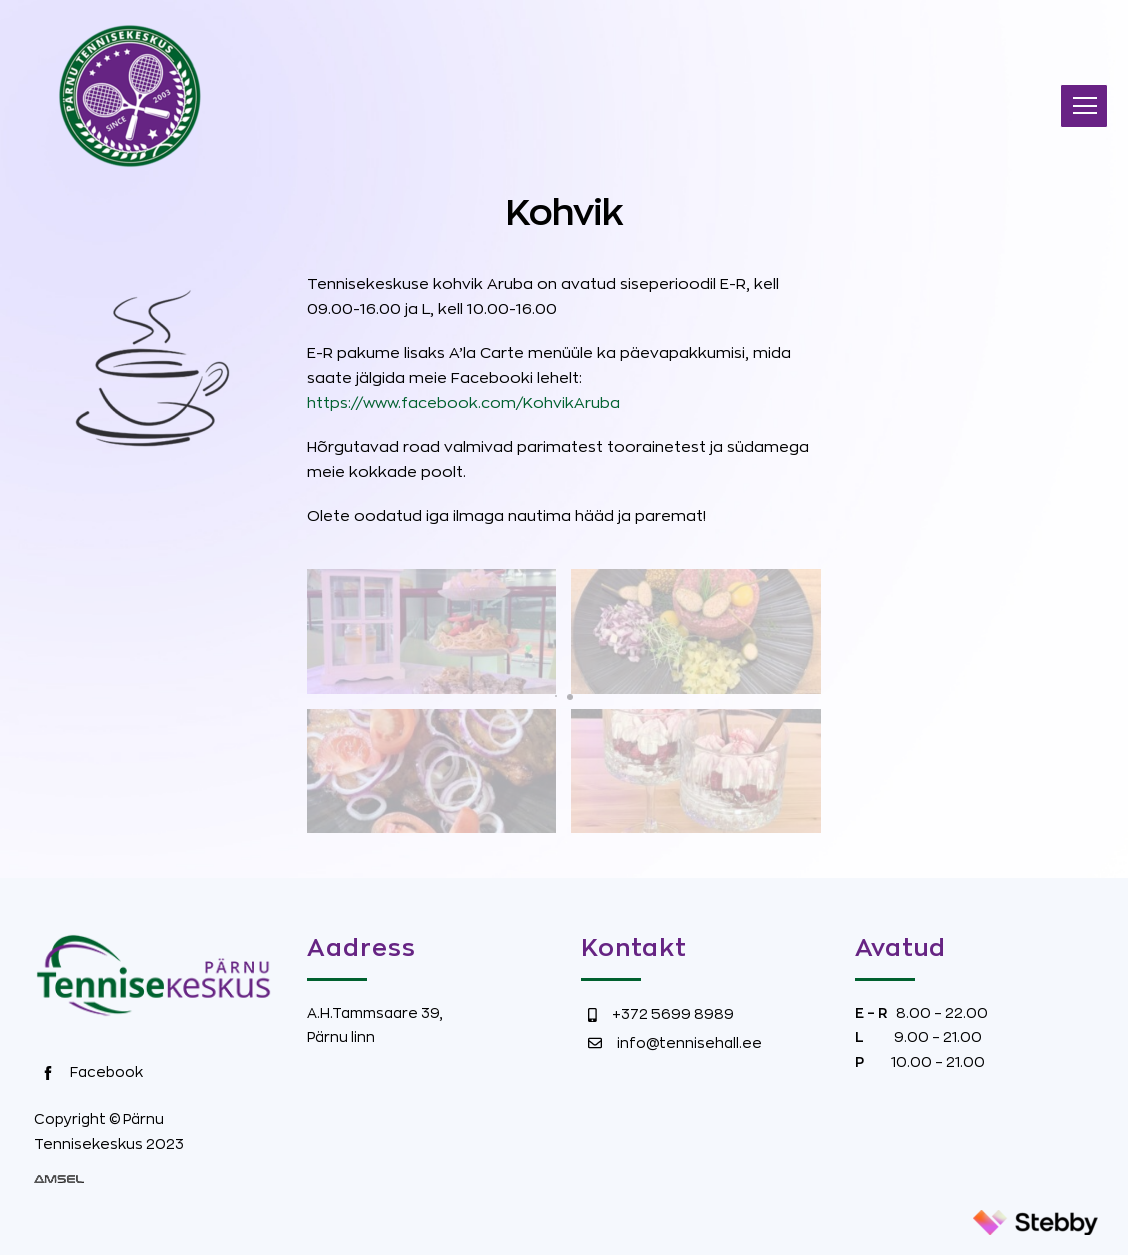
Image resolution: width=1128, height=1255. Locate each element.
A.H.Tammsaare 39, (375, 1013)
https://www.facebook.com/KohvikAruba (463, 403)
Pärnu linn (341, 1037)
